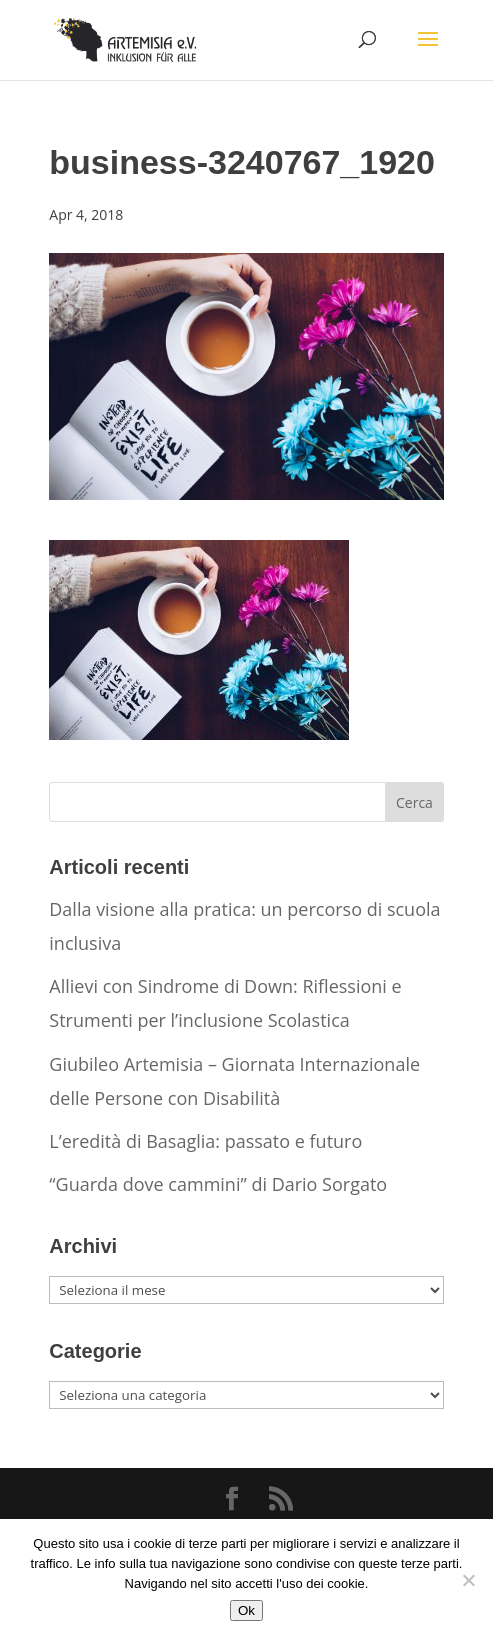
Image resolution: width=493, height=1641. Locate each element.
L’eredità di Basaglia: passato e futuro (205, 1141)
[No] (468, 1580)
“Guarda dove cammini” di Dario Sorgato (218, 1184)
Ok (246, 1610)
